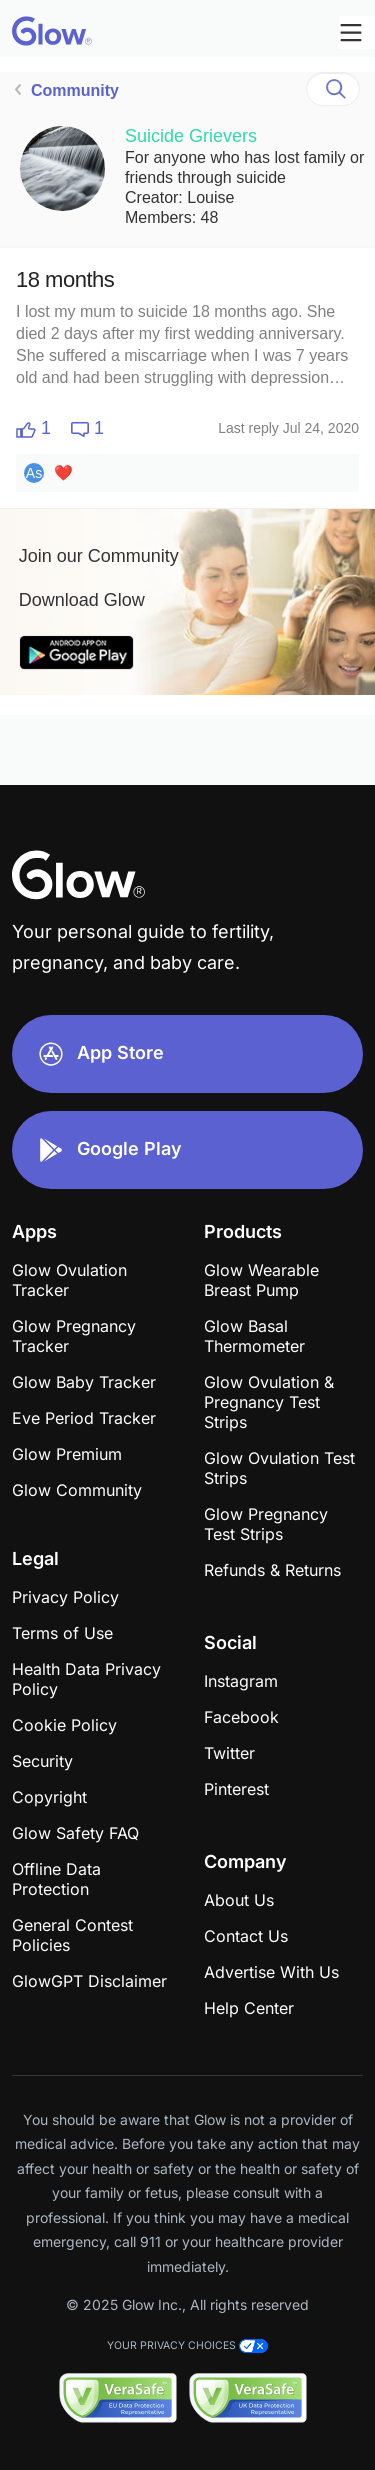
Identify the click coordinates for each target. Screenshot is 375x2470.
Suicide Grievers (191, 136)
